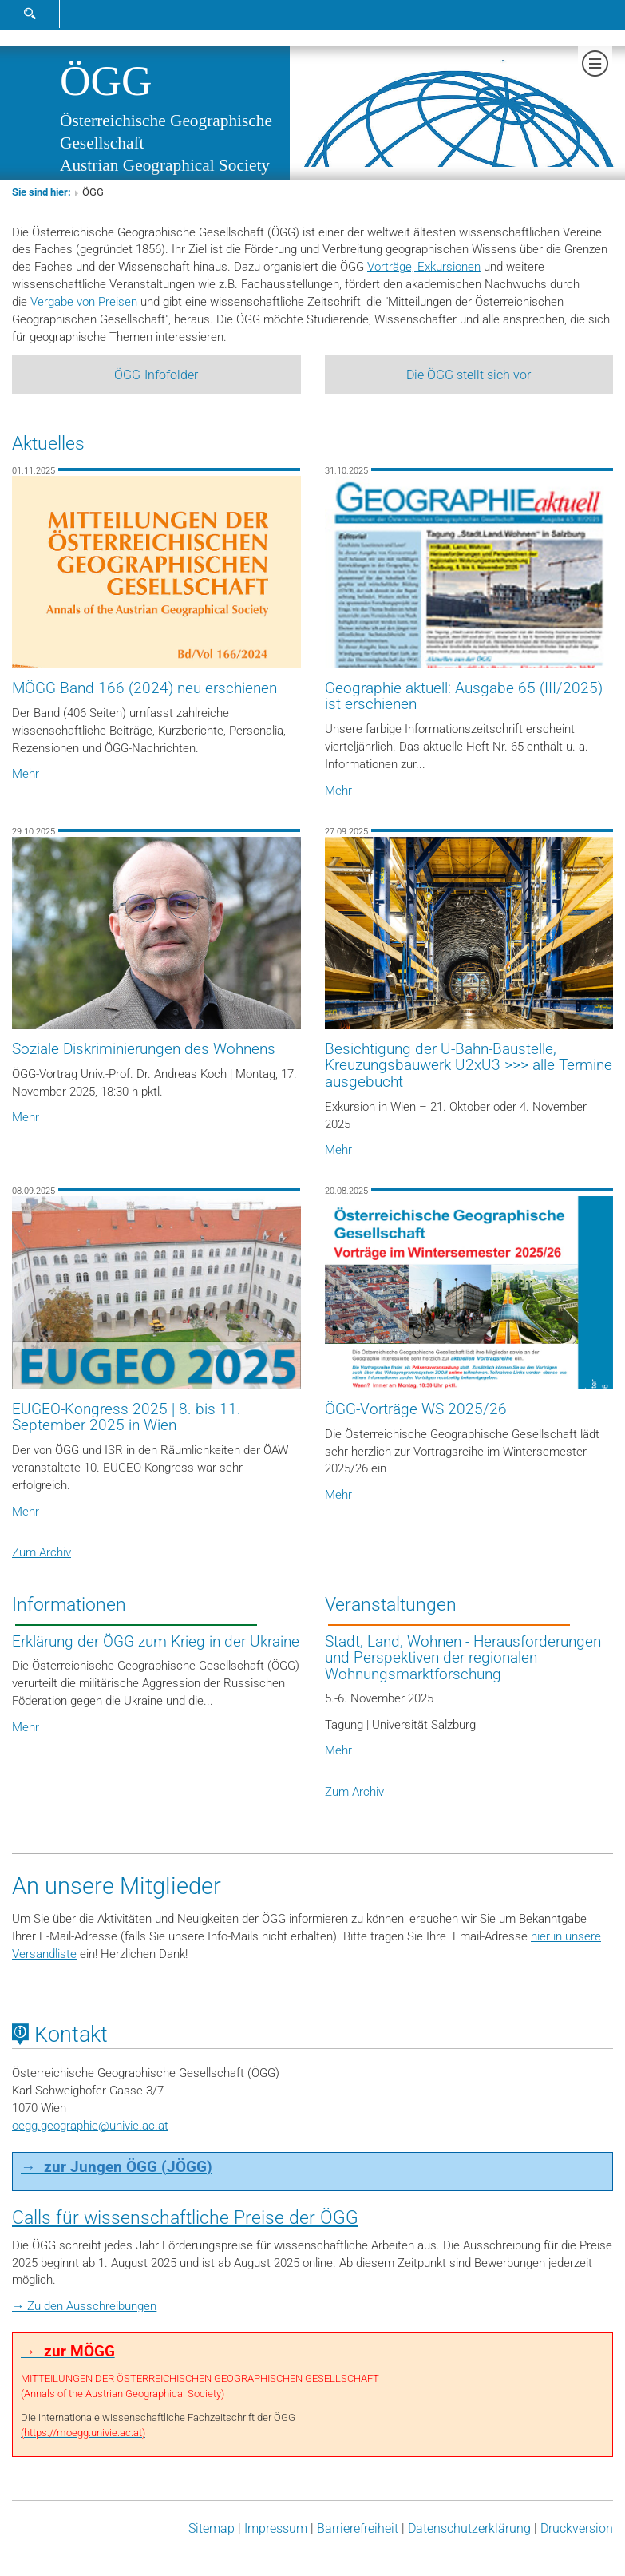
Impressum (275, 2529)
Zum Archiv (41, 1552)
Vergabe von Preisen (82, 302)
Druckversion (576, 2529)
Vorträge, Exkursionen (424, 267)
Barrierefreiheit (357, 2529)
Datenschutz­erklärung (469, 2529)
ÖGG (106, 81)
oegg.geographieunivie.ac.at (90, 2125)
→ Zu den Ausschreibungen (84, 2307)
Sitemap (211, 2529)
